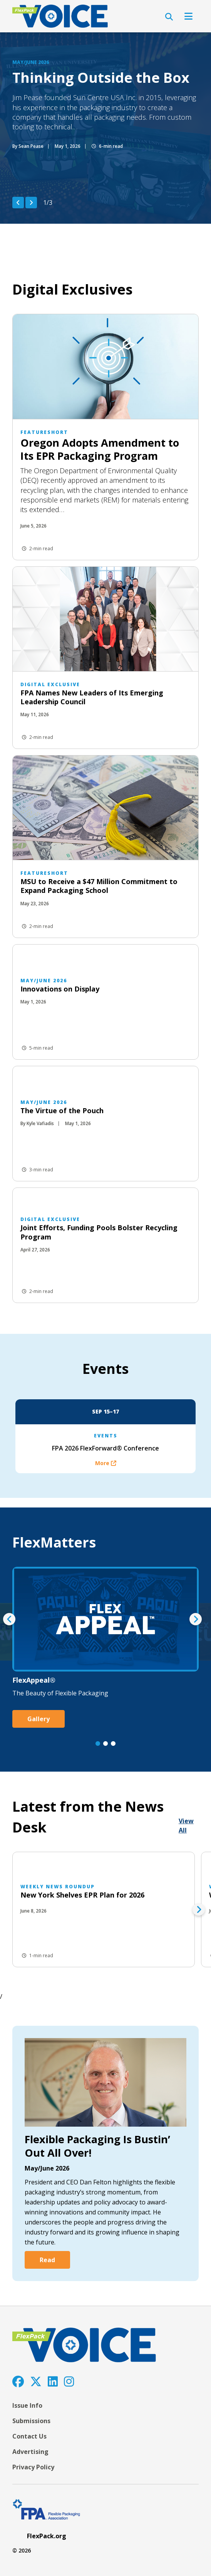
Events (105, 1435)
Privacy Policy (33, 2467)
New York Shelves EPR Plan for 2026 (82, 1894)
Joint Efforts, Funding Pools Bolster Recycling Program (99, 1232)
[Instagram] (69, 2381)
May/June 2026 (30, 62)
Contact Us (29, 2436)
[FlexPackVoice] (60, 16)
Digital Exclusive (50, 684)
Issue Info (27, 2405)
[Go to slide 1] (97, 1743)
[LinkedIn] (53, 2381)
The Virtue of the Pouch (62, 1110)
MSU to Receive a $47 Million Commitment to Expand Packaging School (99, 886)
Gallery (38, 1719)
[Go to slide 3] (113, 1743)
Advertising (30, 2451)
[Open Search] (169, 17)
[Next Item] (31, 202)
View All (186, 1825)
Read (47, 2260)
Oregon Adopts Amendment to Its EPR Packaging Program (99, 449)
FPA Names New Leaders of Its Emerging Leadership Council (91, 697)
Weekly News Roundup (57, 1886)
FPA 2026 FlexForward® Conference (105, 1448)
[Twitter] (36, 2381)
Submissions (31, 2421)
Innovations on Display (59, 988)
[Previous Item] (18, 202)
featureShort (44, 432)
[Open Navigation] (188, 16)
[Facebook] (18, 2381)
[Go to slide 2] (105, 1743)
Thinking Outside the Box (100, 77)
